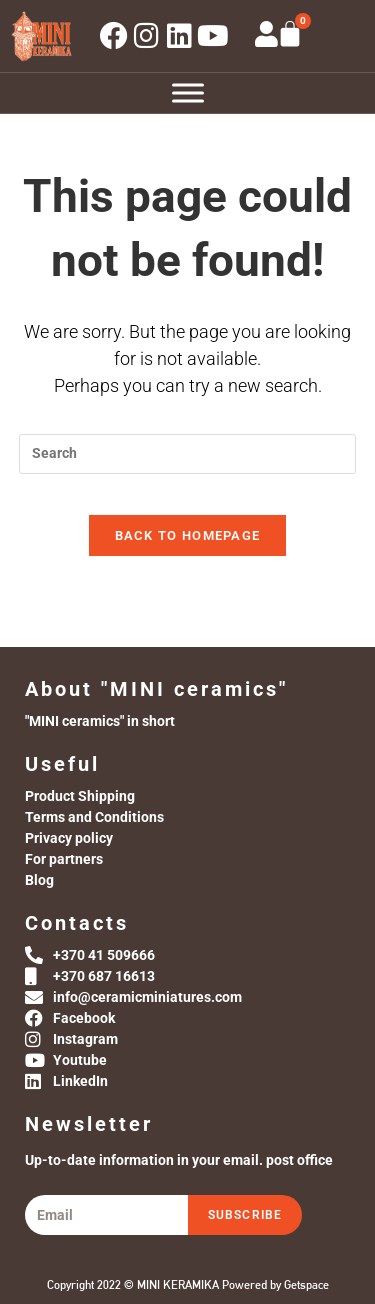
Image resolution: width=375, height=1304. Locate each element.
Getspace (306, 1285)
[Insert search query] (188, 454)
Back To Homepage (188, 535)
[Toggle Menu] (188, 92)
